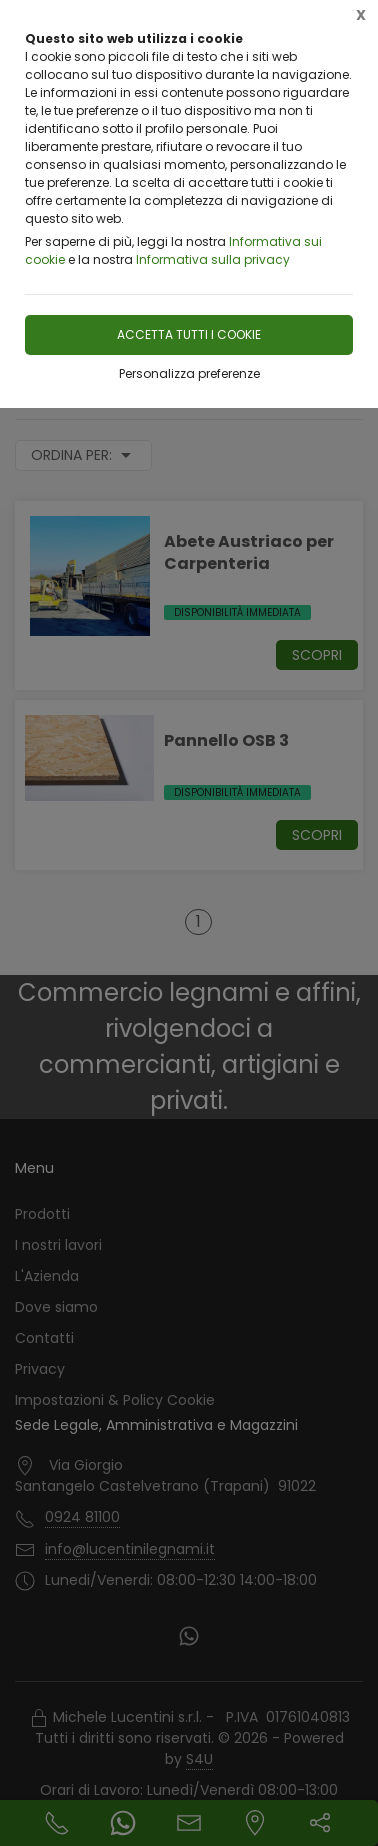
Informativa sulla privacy (213, 259)
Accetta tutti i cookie (189, 334)
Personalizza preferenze (189, 373)
